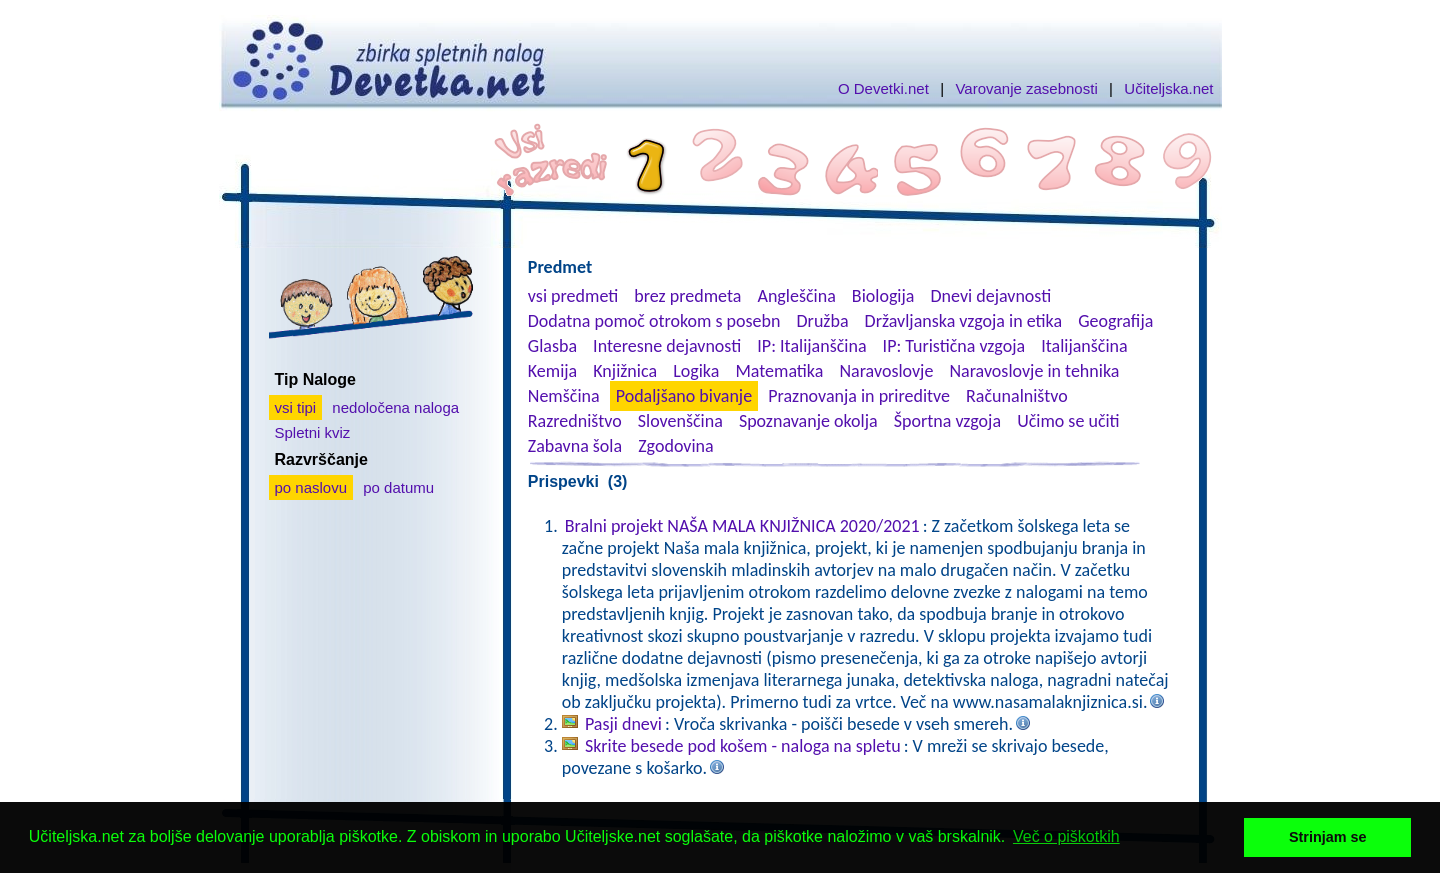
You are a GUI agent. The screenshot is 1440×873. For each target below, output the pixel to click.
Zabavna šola (575, 446)
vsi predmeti (573, 296)
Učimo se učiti (1068, 421)
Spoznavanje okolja (808, 421)
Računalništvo (1017, 396)
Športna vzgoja (947, 421)
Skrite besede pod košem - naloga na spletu (743, 746)
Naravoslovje (886, 371)
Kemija (552, 371)
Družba (823, 321)
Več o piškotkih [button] (1066, 836)
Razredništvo (575, 421)
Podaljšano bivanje (684, 396)
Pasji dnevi (623, 724)
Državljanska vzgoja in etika (963, 321)
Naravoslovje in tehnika (1034, 371)
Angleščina (796, 296)
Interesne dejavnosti (667, 346)
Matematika (779, 371)
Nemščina (564, 396)
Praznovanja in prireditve (859, 396)
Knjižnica (625, 371)
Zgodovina (675, 446)
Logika (696, 371)
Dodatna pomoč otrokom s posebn (654, 321)
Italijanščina (1084, 346)
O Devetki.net (883, 88)
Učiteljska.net (1168, 88)
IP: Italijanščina (811, 346)
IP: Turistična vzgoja (954, 346)
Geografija (1115, 321)
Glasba (552, 346)
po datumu (398, 487)
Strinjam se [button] (1328, 837)
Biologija (883, 296)
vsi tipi (296, 407)
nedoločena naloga (395, 407)
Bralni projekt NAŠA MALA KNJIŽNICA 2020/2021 (742, 526)
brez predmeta (687, 296)
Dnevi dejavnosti (991, 296)
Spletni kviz (313, 432)
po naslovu (311, 487)
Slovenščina (680, 421)
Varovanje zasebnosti (1026, 88)
